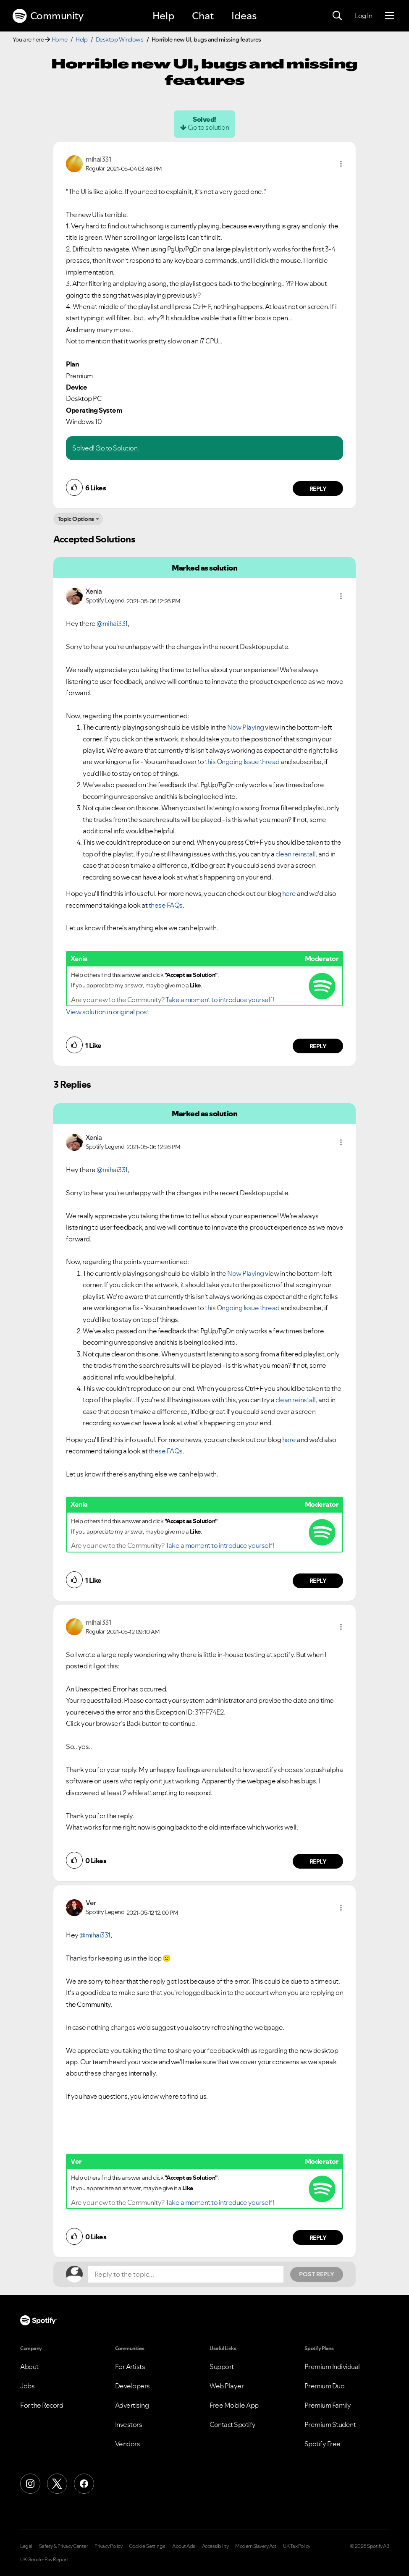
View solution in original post (107, 1011)
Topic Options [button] (76, 519)
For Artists (130, 2366)
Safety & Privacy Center (63, 2546)
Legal (26, 2546)
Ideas (244, 16)
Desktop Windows (120, 39)
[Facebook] (84, 2484)
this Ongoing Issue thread (242, 761)
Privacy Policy (108, 2546)
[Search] (337, 15)
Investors (128, 2424)
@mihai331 (112, 623)
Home (60, 39)
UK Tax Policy (296, 2546)
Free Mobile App (234, 2405)
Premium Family (327, 2405)
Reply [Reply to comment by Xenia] (318, 1046)
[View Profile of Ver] (91, 1902)
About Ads (183, 2546)
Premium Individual (332, 2366)
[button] (341, 163)
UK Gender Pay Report (44, 2559)
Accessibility (215, 2546)
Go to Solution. (117, 448)
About (29, 2366)
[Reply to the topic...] (185, 2274)
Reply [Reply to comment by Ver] (318, 2237)
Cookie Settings (147, 2546)
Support (222, 2366)
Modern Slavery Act (255, 2546)
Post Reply (316, 2274)
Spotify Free (322, 2443)
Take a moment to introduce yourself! (219, 999)
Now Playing (245, 727)
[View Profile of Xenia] (94, 591)
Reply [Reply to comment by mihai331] (318, 488)
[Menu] (389, 16)
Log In (363, 15)
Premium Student (330, 2424)
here (289, 893)
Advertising (132, 2405)
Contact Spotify (233, 2424)
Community (48, 16)
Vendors (127, 2443)
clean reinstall (295, 854)
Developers (132, 2385)
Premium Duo (324, 2385)
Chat (203, 16)
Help (163, 16)
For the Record (41, 2405)
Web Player (227, 2385)
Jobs (27, 2385)
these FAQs (166, 905)
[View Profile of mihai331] (98, 159)
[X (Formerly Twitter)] (57, 2484)
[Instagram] (30, 2484)
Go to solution (208, 127)
